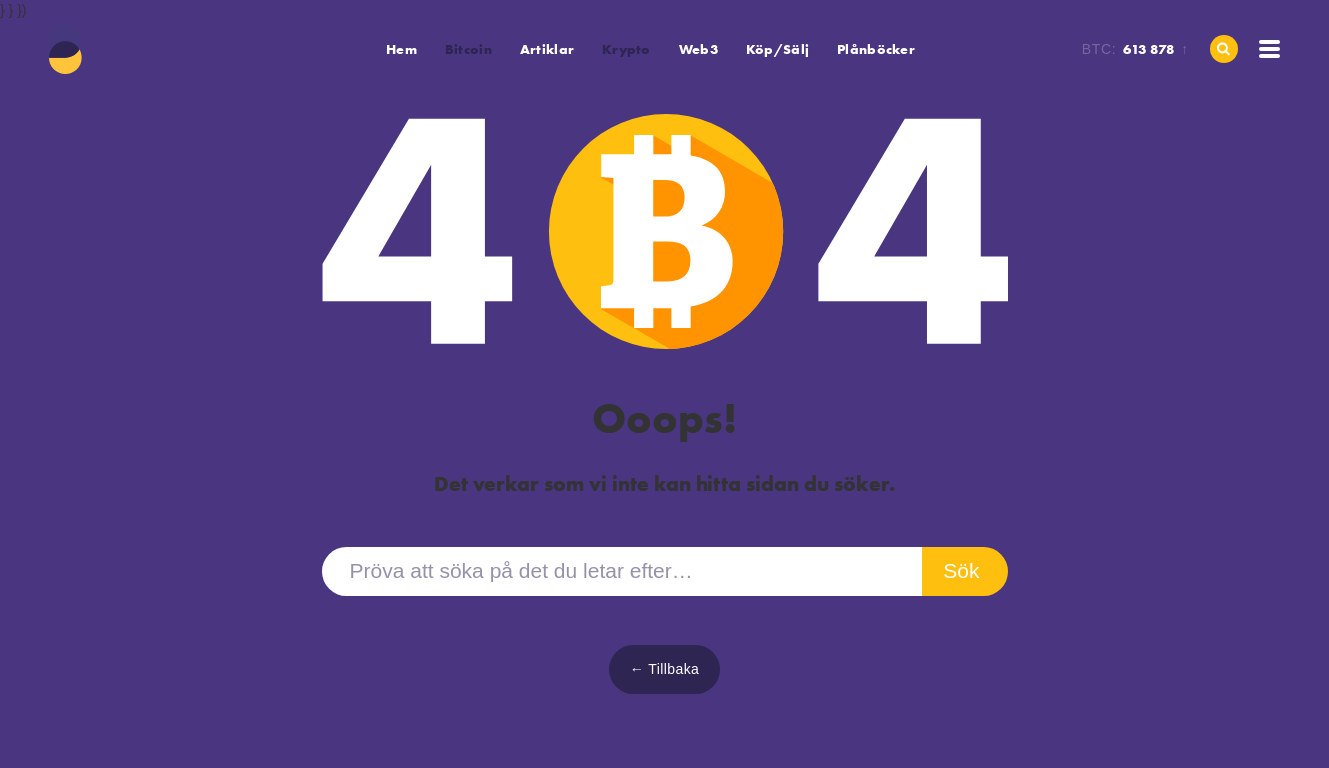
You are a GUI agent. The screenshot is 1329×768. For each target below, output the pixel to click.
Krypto (626, 49)
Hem (401, 49)
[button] (468, 49)
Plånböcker (876, 49)
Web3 (698, 49)
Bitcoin (468, 49)
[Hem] (66, 49)
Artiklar (547, 49)
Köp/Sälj (777, 49)
